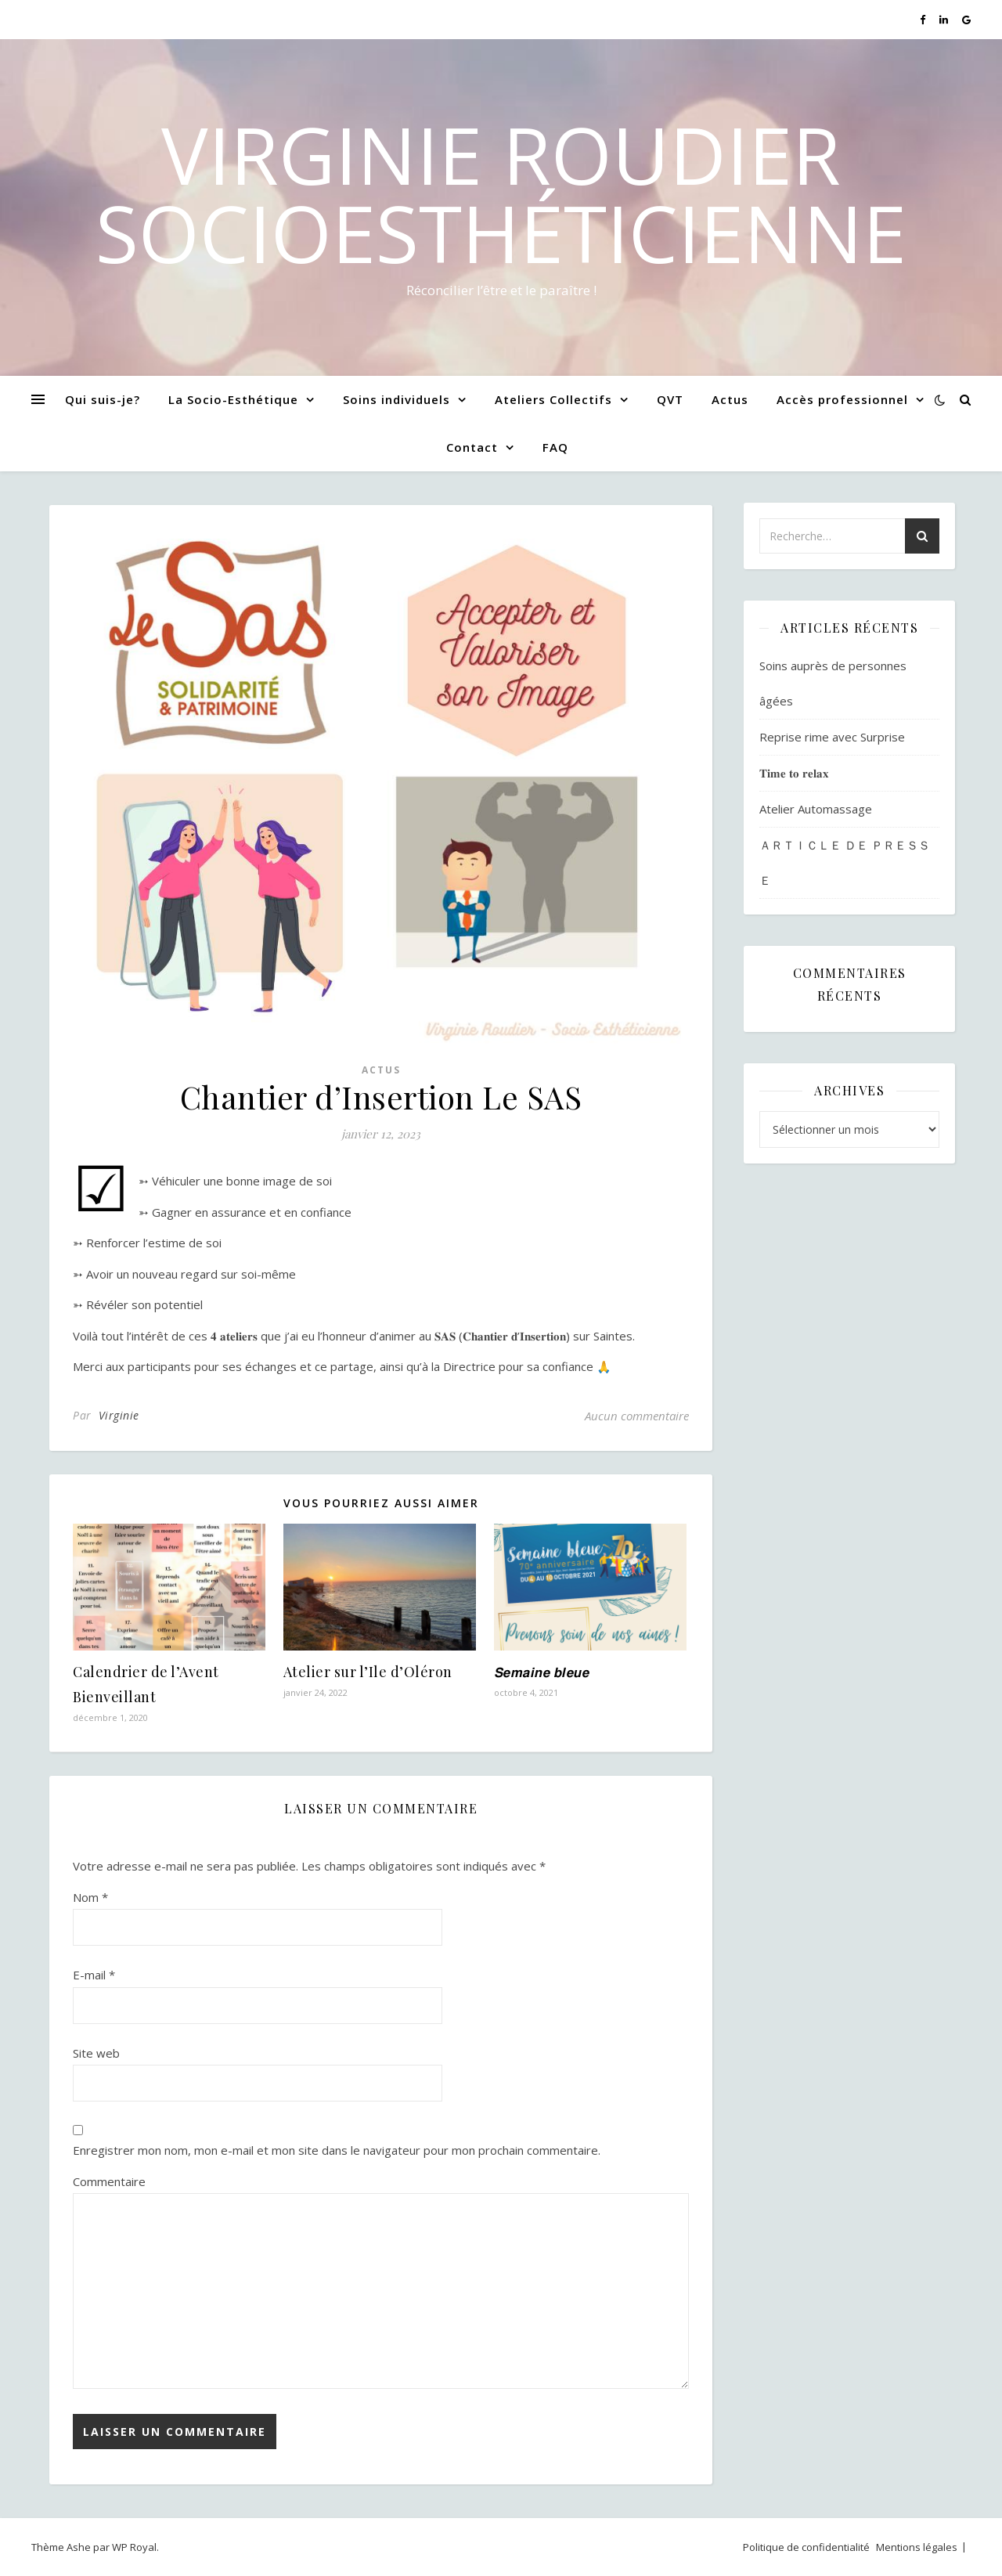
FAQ (555, 447)
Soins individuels (396, 399)
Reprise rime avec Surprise (832, 737)
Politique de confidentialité (806, 2547)
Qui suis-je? (102, 399)
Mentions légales (916, 2547)
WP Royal (134, 2547)
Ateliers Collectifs (553, 399)
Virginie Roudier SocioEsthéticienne (501, 193)
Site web (96, 2053)
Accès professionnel (842, 399)
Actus (730, 399)
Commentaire (109, 2181)
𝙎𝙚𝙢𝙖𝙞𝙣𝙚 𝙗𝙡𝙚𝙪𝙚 (541, 1671)
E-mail (94, 1975)
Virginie (119, 1415)
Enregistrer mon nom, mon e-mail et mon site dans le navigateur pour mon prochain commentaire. (336, 2150)
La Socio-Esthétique (233, 399)
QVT (670, 399)
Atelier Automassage (815, 809)
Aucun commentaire (637, 1415)
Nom (90, 1897)
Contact (472, 447)
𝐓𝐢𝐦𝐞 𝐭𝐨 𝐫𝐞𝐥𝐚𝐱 (794, 773)
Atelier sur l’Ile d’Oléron (367, 1671)
